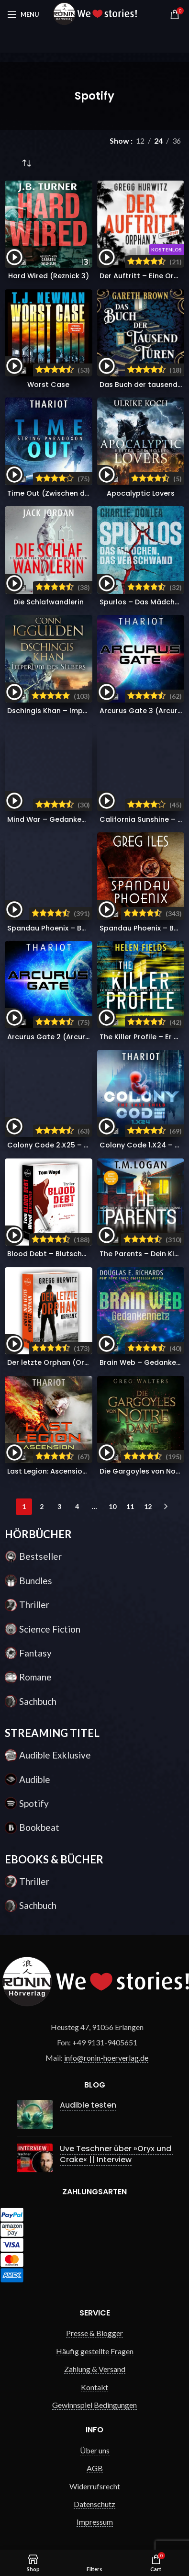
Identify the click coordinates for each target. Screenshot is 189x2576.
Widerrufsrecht (94, 2475)
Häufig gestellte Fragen (94, 2341)
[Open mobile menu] (23, 14)
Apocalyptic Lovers (141, 493)
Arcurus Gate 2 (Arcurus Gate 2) (65, 1037)
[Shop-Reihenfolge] (26, 164)
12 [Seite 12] (148, 1506)
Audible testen (81, 2105)
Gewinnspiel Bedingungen (94, 2394)
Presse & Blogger (94, 2322)
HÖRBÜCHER (38, 1534)
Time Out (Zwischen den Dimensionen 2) (78, 493)
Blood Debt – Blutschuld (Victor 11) (68, 1254)
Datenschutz (94, 2493)
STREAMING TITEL (52, 1732)
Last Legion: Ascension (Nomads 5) (69, 1471)
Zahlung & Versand (94, 2358)
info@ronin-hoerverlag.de (106, 2057)
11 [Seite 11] (130, 1506)
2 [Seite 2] (42, 1506)
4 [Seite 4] (77, 1506)
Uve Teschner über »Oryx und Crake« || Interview (109, 2147)
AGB (95, 2458)
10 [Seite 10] (112, 1506)
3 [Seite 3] (59, 1506)
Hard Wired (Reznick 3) (48, 276)
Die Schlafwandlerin (48, 602)
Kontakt (94, 2377)
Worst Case (48, 384)
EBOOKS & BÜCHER (54, 1859)
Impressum (95, 2511)
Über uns (95, 2440)
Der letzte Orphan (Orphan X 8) (63, 1362)
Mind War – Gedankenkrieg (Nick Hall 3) (77, 819)
